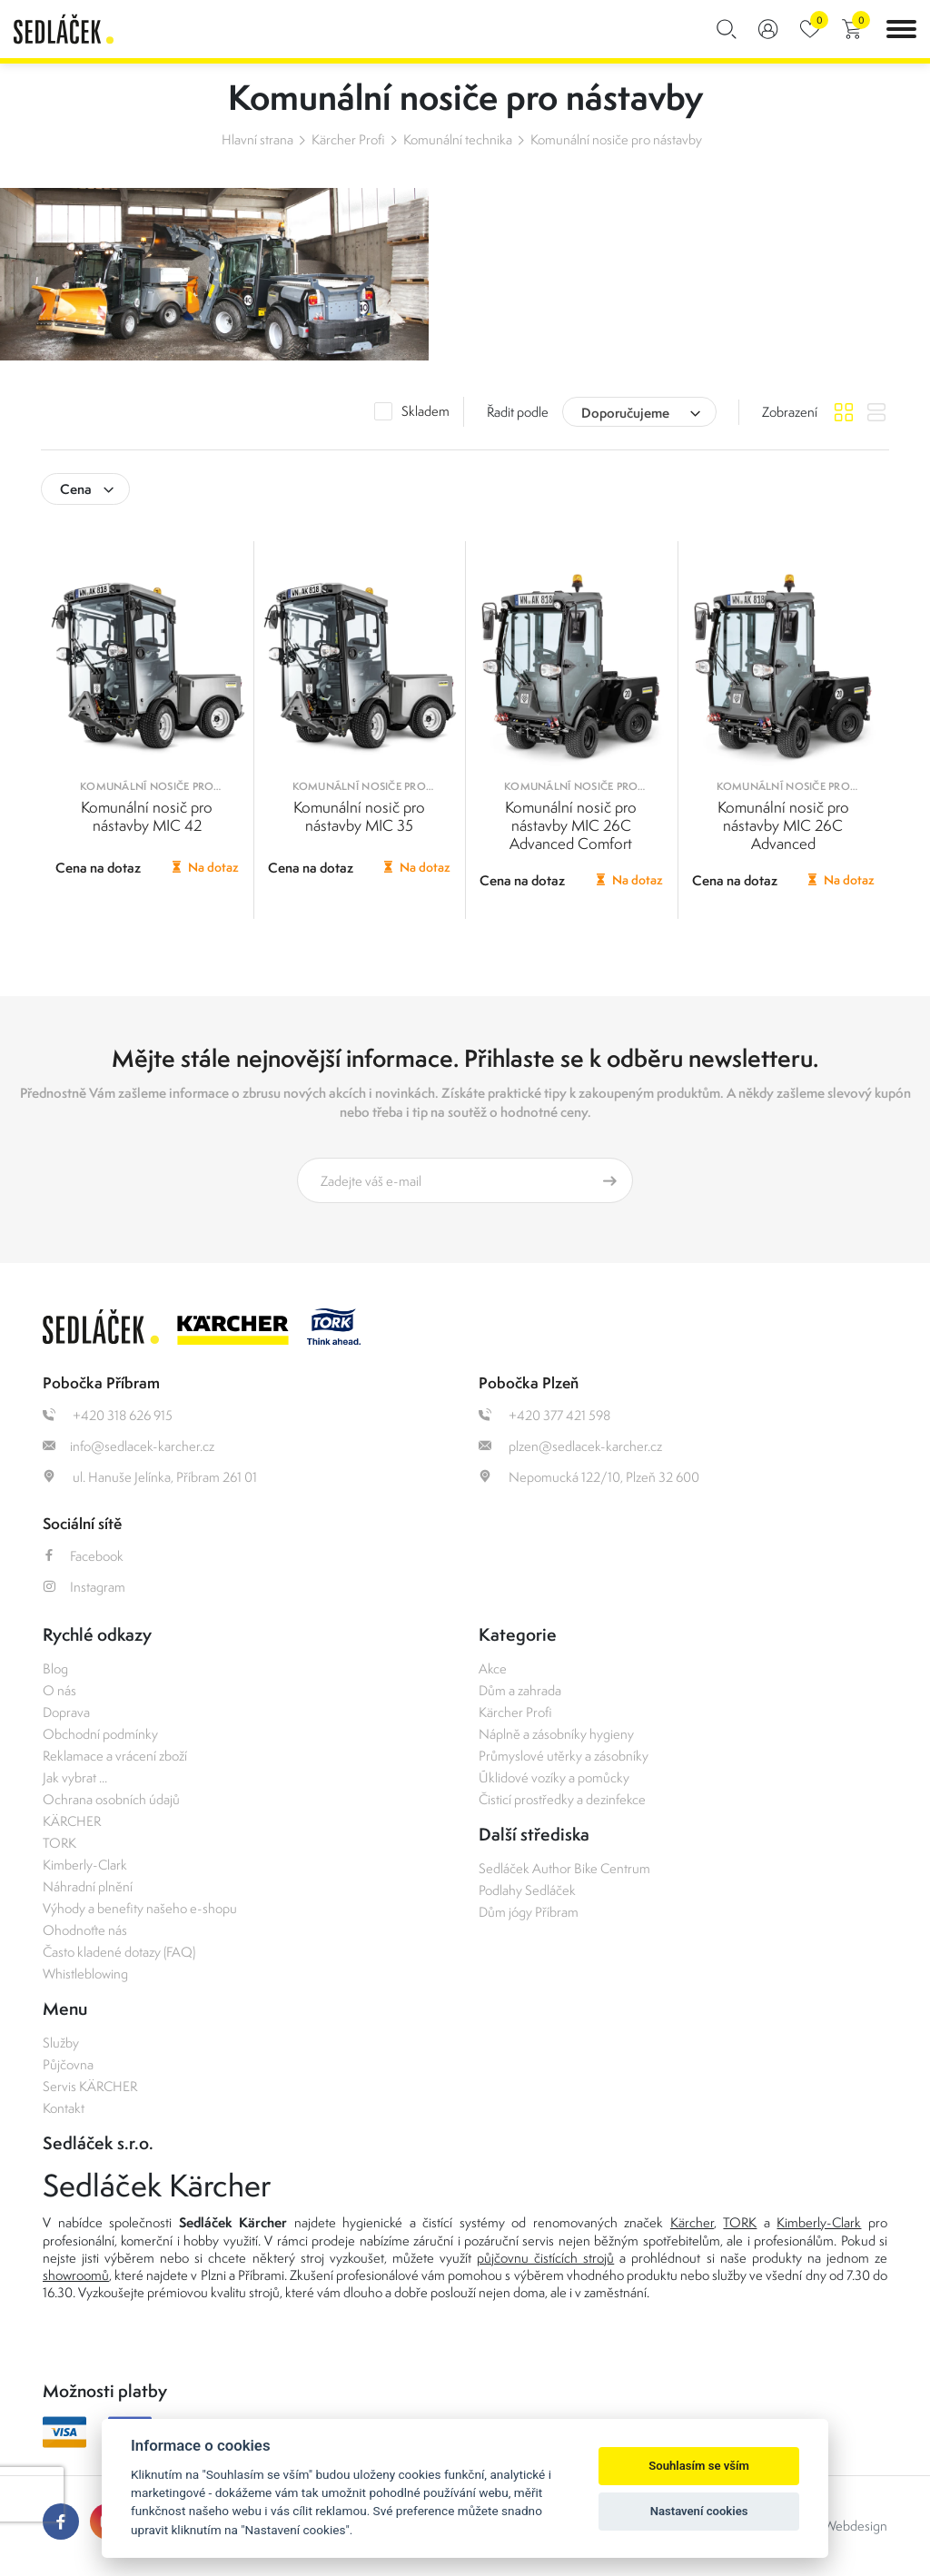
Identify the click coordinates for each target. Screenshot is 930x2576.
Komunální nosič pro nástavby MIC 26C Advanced (783, 825)
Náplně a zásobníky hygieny (556, 1733)
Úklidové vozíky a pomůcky (554, 1777)
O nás (59, 1690)
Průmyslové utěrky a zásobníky (563, 1755)
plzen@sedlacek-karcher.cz (570, 1446)
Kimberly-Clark (85, 1864)
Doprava (66, 1712)
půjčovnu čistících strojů (545, 2257)
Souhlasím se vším (698, 2465)
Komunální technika (457, 139)
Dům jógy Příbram (529, 1911)
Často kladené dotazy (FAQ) (119, 1951)
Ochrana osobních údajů (111, 1799)
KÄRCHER (72, 1821)
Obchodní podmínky (100, 1733)
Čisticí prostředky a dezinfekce (562, 1799)
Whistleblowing (85, 1973)
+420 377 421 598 (544, 1415)
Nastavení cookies (699, 2511)
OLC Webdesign (841, 2525)
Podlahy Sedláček (527, 1890)
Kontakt (63, 2108)
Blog (55, 1668)
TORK (59, 1842)
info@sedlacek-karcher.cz (128, 1446)
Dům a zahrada (520, 1690)
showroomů (76, 2275)
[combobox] (639, 412)
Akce (493, 1668)
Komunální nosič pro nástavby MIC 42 (147, 816)
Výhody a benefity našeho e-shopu (140, 1908)
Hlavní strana (257, 139)
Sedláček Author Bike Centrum (564, 1868)
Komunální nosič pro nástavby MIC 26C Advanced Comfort (571, 825)
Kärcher (692, 2222)
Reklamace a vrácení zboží (115, 1755)
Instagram (84, 1586)
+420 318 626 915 (108, 1415)
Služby (61, 2042)
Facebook (83, 1555)
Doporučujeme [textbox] (625, 412)
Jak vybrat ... (75, 1777)
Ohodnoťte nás (85, 1930)
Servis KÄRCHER (90, 2086)
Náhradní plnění (88, 1886)
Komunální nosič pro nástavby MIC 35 (359, 816)
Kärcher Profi (348, 139)
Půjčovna (68, 2064)
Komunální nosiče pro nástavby (616, 139)
